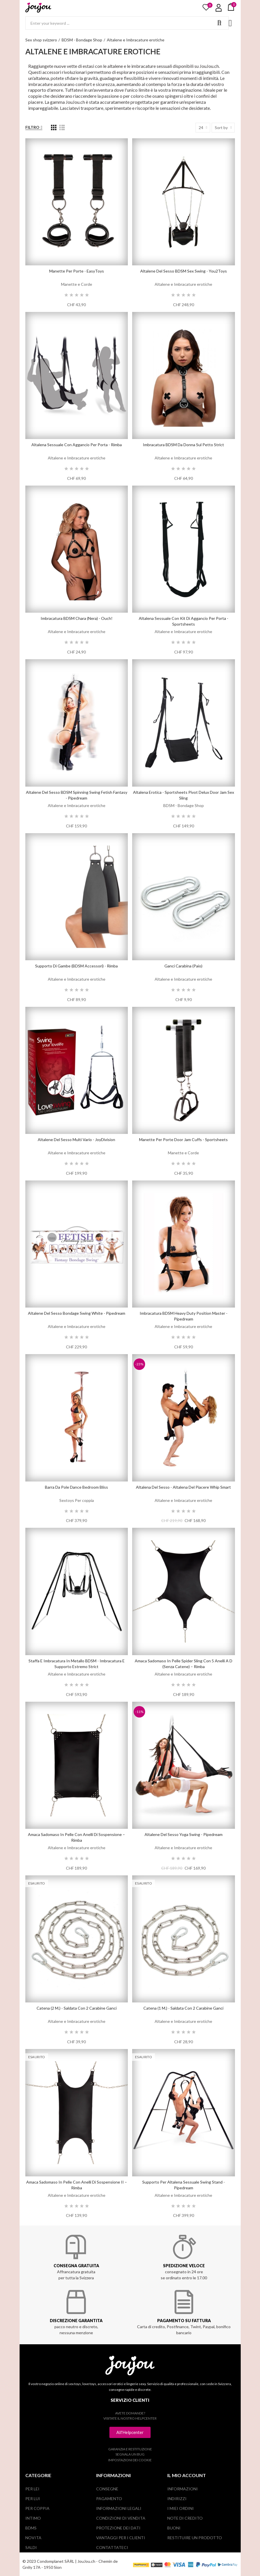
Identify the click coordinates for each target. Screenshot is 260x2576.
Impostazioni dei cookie (130, 2460)
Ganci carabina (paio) (183, 965)
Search (219, 23)
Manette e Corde (76, 284)
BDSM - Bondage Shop (183, 805)
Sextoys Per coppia (76, 1500)
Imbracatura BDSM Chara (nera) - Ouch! (77, 618)
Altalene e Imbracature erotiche (183, 284)
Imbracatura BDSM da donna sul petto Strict (183, 444)
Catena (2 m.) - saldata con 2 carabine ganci (77, 2008)
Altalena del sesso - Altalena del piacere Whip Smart (183, 1487)
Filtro (32, 127)
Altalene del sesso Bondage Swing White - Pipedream (76, 1313)
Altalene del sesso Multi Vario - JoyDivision (76, 1139)
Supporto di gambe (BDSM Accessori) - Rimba (76, 965)
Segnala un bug (130, 2454)
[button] (130, 2432)
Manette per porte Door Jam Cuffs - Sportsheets (183, 1139)
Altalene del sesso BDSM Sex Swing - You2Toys (183, 271)
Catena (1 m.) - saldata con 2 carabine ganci (183, 2008)
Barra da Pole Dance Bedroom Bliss (76, 1487)
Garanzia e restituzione (130, 2449)
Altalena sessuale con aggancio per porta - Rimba (76, 444)
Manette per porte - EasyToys (76, 271)
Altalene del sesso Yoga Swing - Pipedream (184, 1834)
